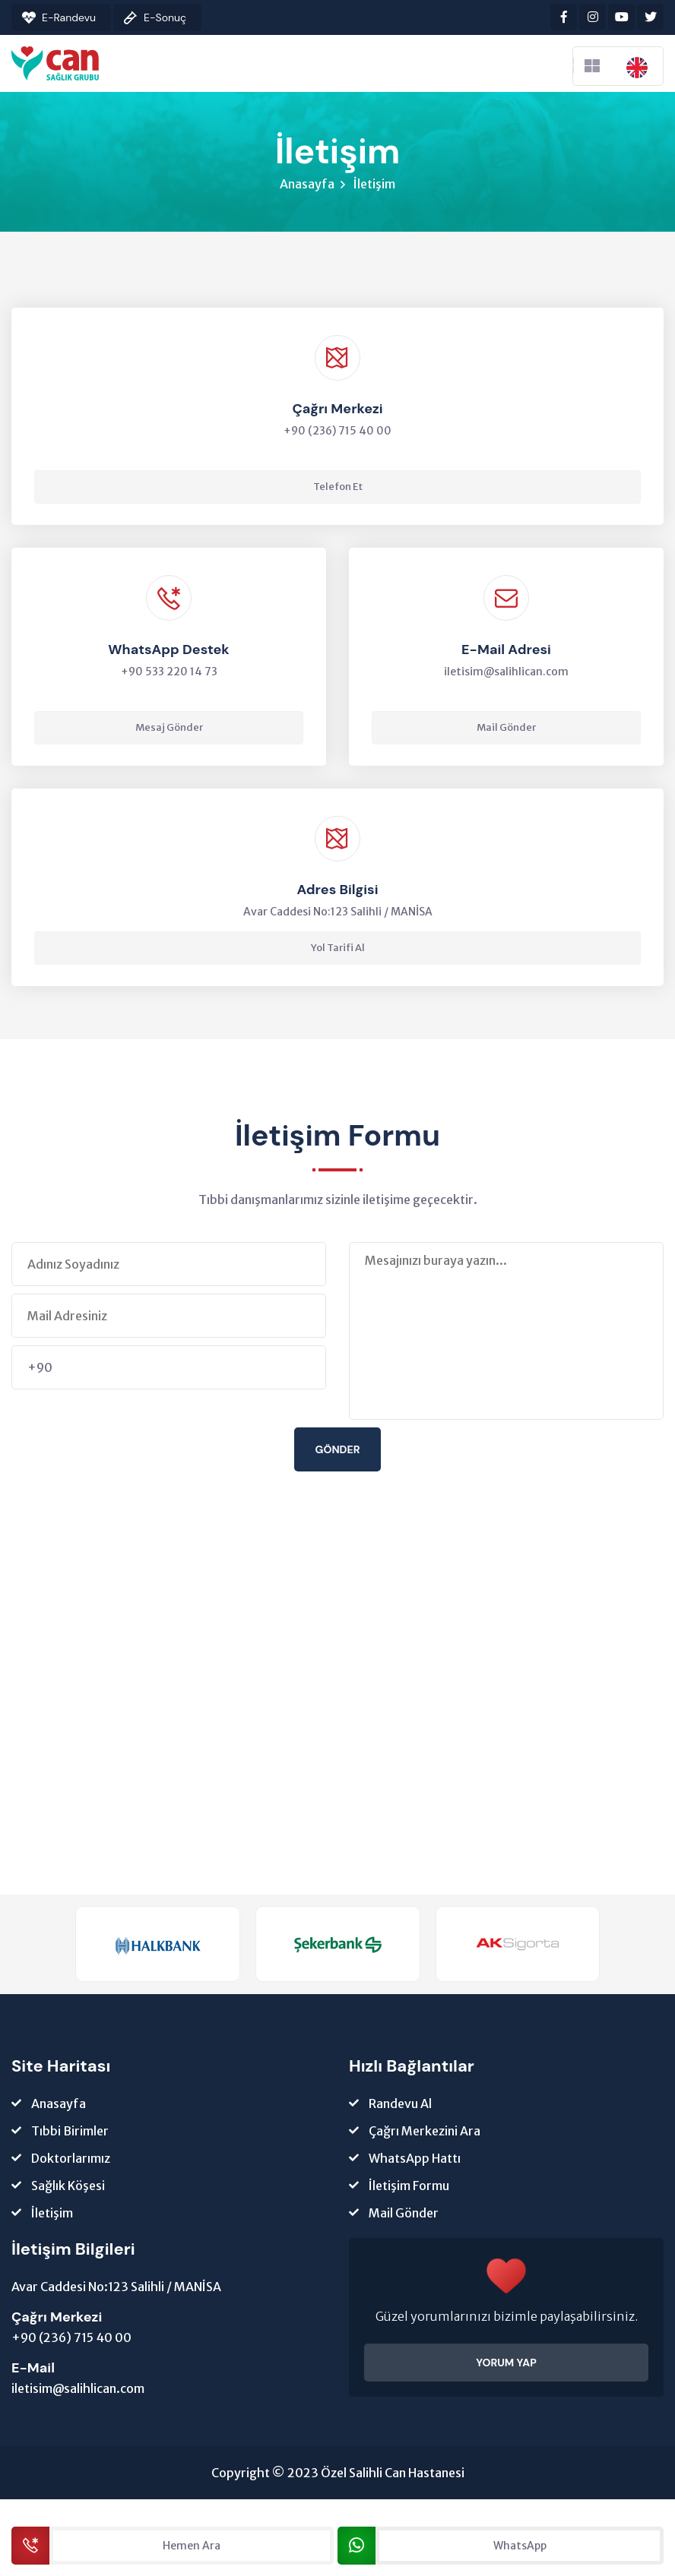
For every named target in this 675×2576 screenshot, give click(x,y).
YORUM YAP (506, 2365)
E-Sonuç (165, 17)
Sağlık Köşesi (68, 2189)
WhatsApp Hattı (415, 2162)
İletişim (52, 2216)
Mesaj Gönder (169, 729)
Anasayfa (307, 185)
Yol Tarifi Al (338, 950)
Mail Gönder (506, 729)
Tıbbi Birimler (70, 2134)
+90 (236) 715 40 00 (71, 2341)
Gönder (337, 1452)
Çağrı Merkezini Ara (424, 2134)
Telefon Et (338, 488)
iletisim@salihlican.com (506, 674)
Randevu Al (400, 2107)
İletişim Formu (409, 2189)
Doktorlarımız (70, 2162)
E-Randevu (69, 17)
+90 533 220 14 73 (169, 674)
